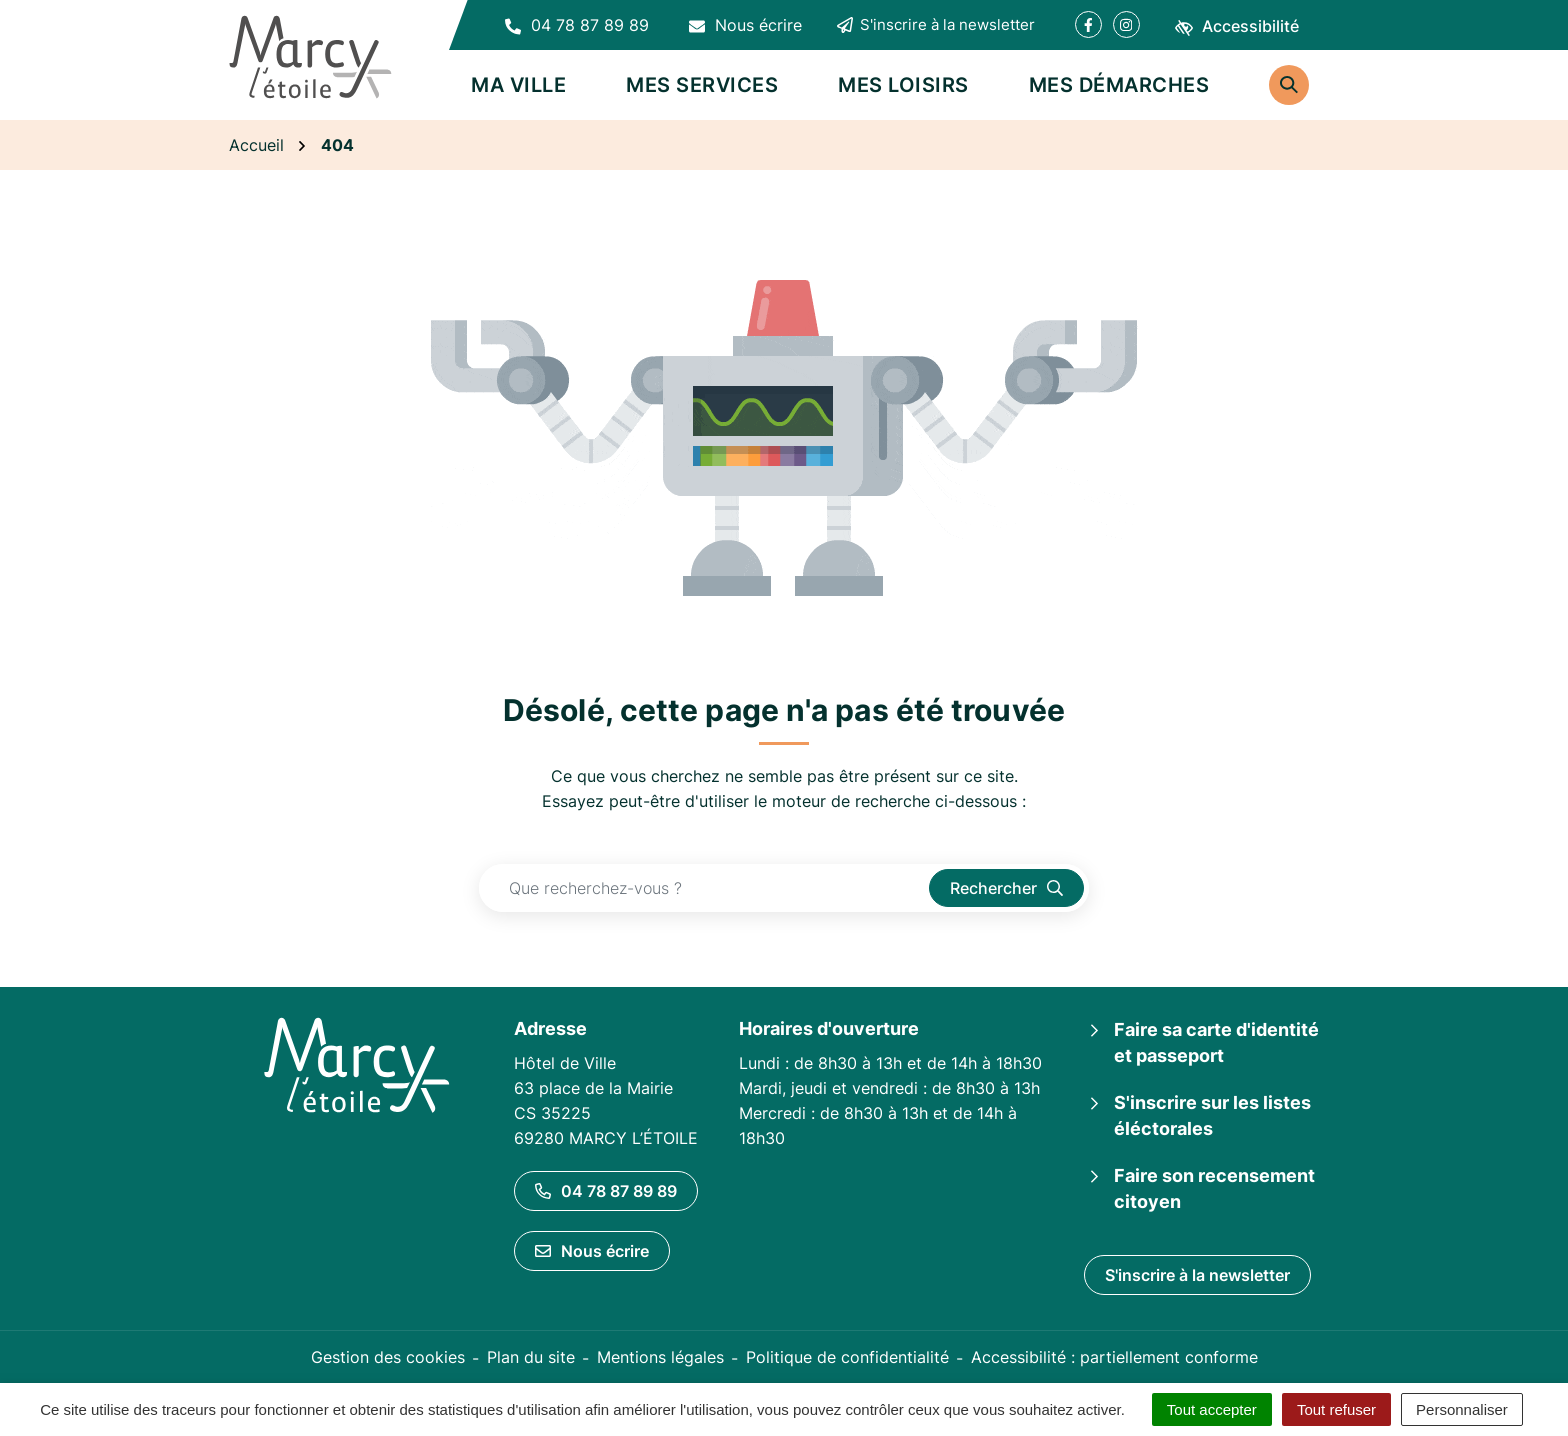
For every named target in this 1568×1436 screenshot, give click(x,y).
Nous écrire (592, 1251)
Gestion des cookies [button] (388, 1357)
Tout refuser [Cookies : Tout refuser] (1336, 1409)
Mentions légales (660, 1357)
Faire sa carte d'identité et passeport (1216, 1042)
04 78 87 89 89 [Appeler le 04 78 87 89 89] (606, 1191)
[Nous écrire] (745, 25)
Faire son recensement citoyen (1214, 1188)
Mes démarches (1119, 85)
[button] (577, 25)
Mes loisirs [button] (903, 85)
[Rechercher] (1289, 85)
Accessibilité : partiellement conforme (1114, 1357)
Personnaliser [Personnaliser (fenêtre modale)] (1462, 1409)
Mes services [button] (702, 85)
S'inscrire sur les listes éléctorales (1212, 1115)
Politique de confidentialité (847, 1357)
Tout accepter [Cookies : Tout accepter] (1212, 1409)
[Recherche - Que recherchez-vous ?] (704, 888)
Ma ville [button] (518, 85)
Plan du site (531, 1357)
